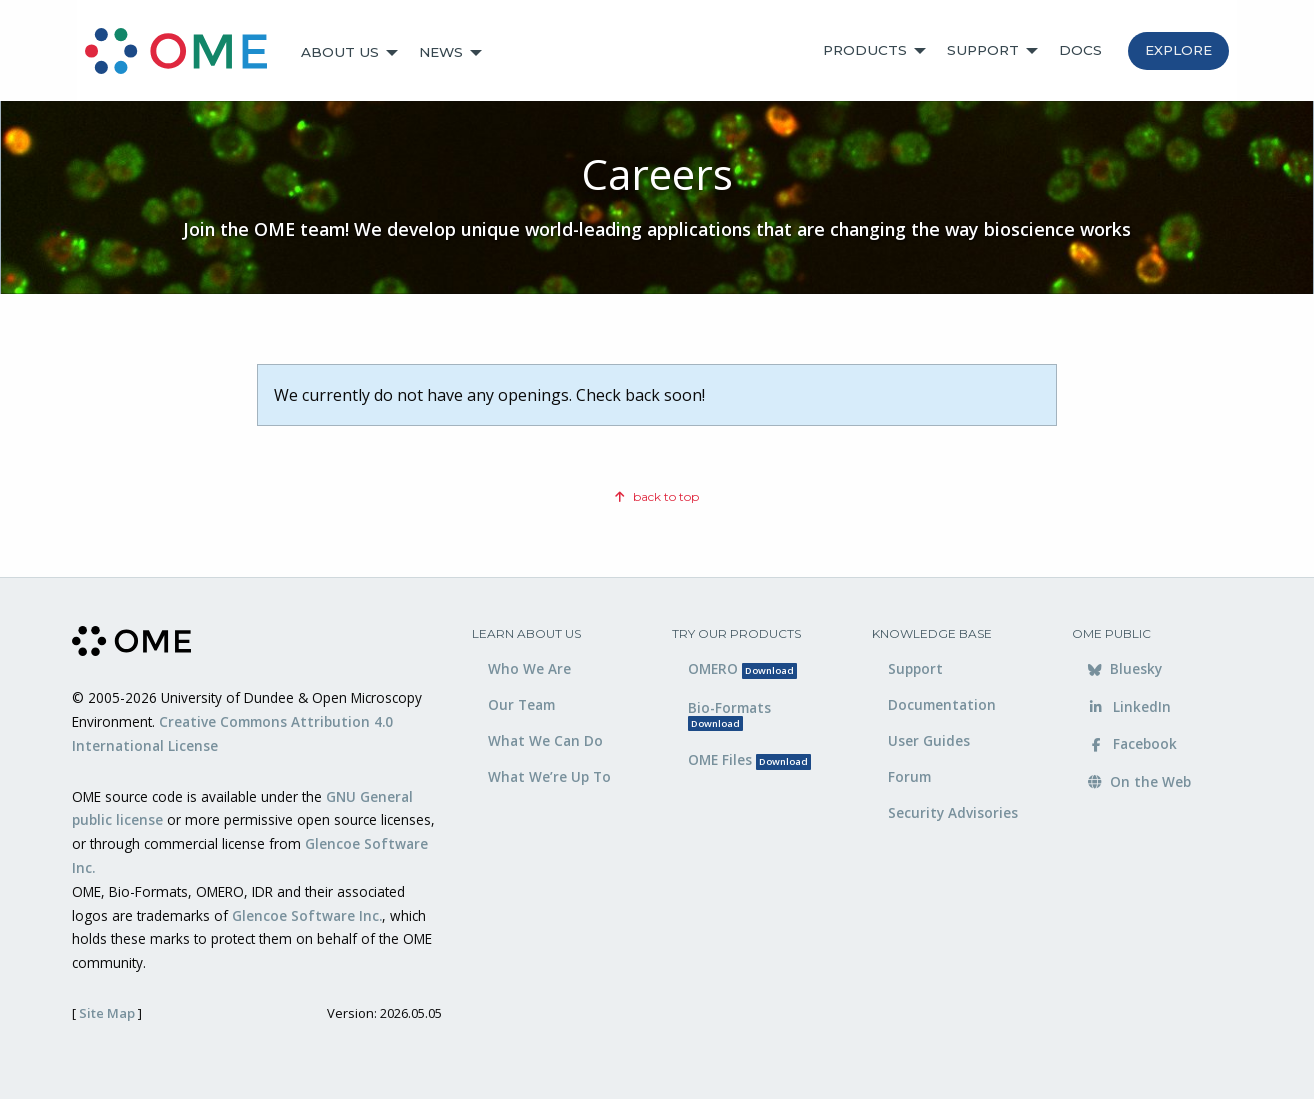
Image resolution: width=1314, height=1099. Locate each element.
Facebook (1132, 743)
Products (865, 50)
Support (983, 50)
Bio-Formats (729, 714)
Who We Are (529, 668)
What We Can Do (545, 740)
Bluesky (1125, 668)
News (441, 52)
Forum (909, 776)
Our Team (521, 704)
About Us (340, 52)
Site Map (107, 1013)
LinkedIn (1129, 706)
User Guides (929, 740)
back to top (657, 496)
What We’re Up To (549, 776)
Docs (1080, 50)
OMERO (742, 668)
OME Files (749, 759)
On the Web (1139, 781)
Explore (1178, 50)
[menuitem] (185, 53)
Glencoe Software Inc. (307, 915)
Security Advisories (953, 812)
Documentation (942, 704)
